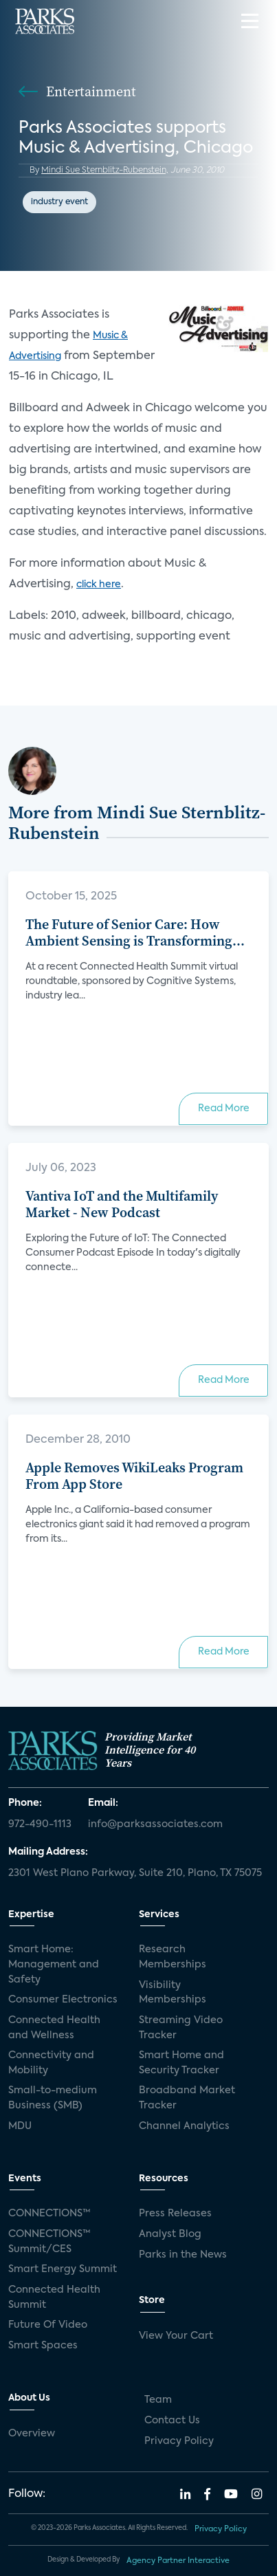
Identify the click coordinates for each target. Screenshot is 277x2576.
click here (98, 584)
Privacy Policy (179, 2441)
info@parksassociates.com (155, 1824)
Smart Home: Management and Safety (53, 1964)
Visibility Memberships (172, 1992)
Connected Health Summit (54, 2297)
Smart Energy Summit (62, 2269)
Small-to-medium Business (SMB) (52, 2098)
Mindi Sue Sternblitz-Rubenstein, (104, 170)
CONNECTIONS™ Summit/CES (49, 2241)
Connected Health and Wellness (54, 2028)
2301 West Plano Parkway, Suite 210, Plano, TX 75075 (135, 1873)
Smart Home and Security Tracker (181, 2063)
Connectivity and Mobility (51, 2063)
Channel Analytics (184, 2126)
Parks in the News (183, 2255)
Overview (31, 2433)
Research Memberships (172, 1957)
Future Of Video (47, 2325)
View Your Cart (176, 2336)
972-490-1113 (39, 1824)
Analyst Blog (170, 2234)
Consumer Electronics (63, 2000)
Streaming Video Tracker (181, 2028)
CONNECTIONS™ (49, 2213)
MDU (20, 2126)
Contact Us (172, 2420)
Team (158, 2400)
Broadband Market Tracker (187, 2098)
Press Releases (175, 2213)
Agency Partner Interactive (178, 2561)
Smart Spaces (43, 2345)
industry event (59, 202)
